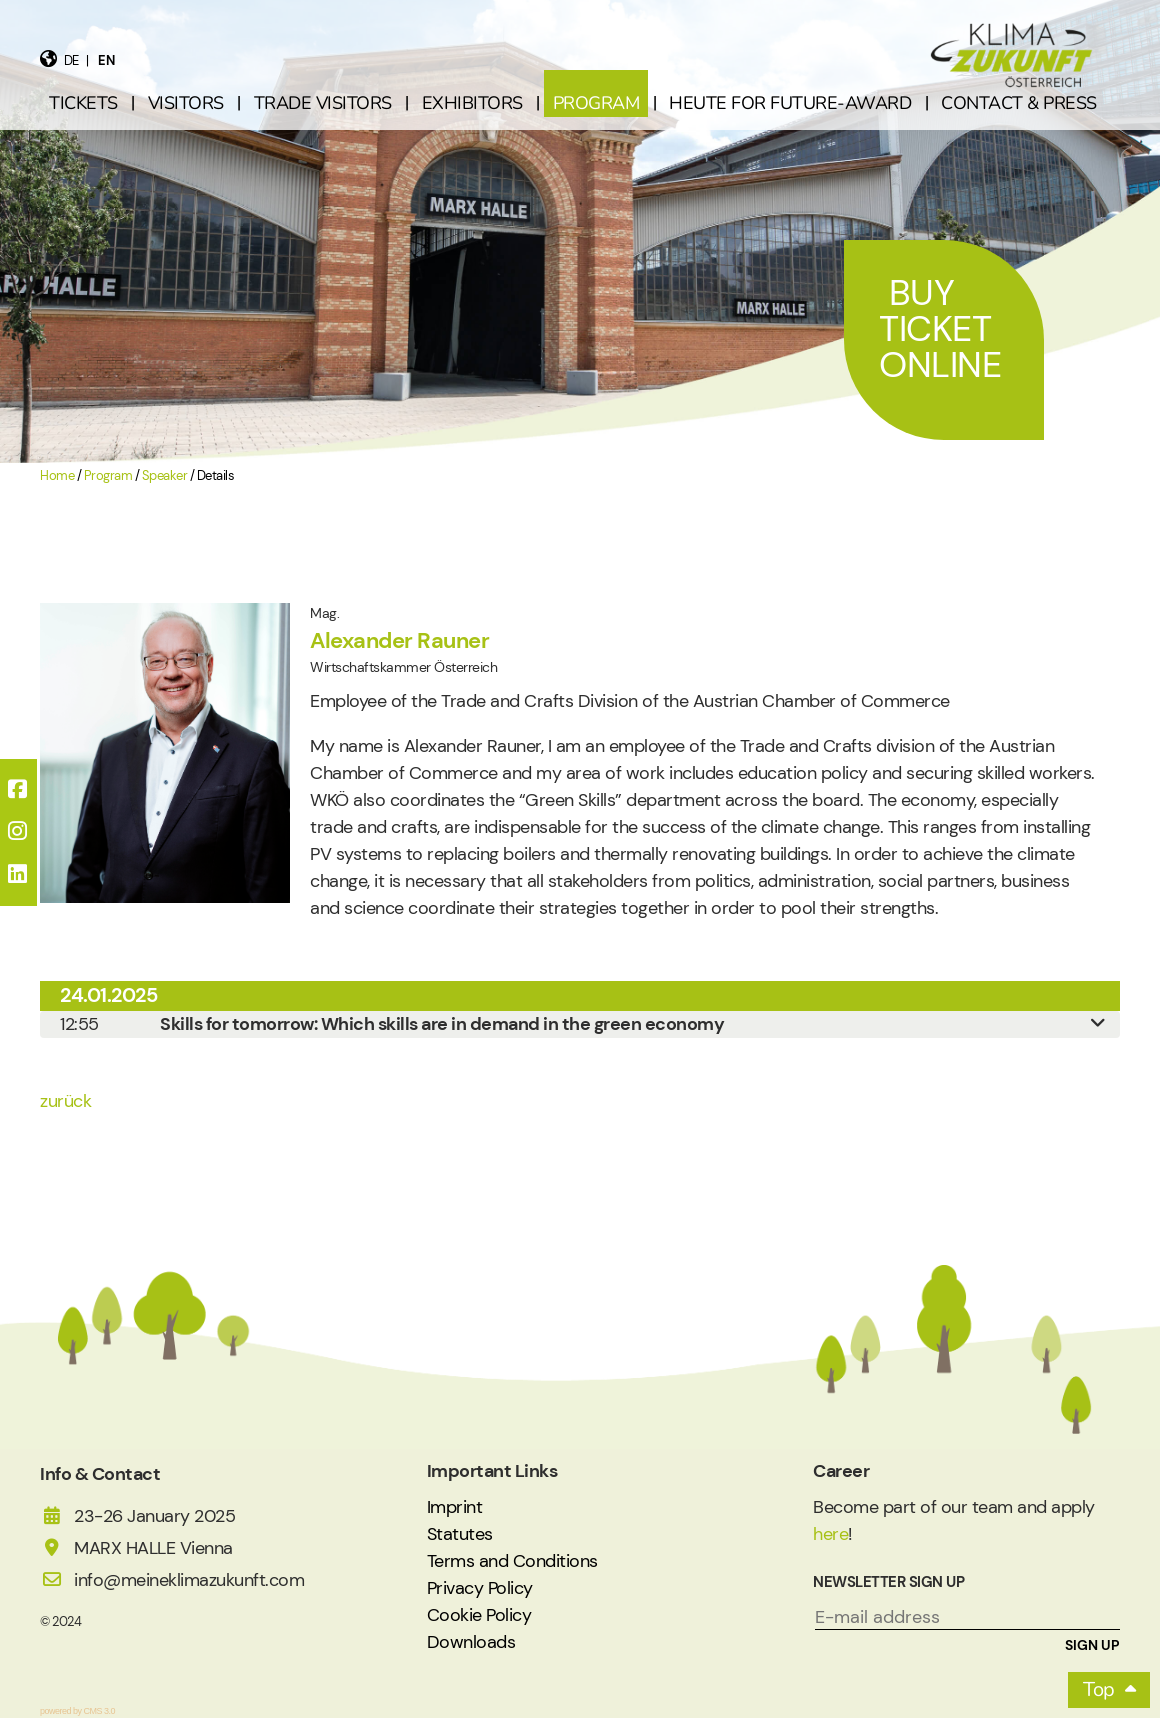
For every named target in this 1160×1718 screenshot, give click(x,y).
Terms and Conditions (512, 1561)
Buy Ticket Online (940, 328)
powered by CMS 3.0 (77, 1711)
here (830, 1534)
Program (108, 476)
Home (57, 476)
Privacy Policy (480, 1588)
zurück (65, 1101)
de (71, 60)
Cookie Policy (479, 1615)
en (106, 60)
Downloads (471, 1642)
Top (1099, 1689)
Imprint (455, 1507)
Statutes (460, 1534)
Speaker (165, 476)
